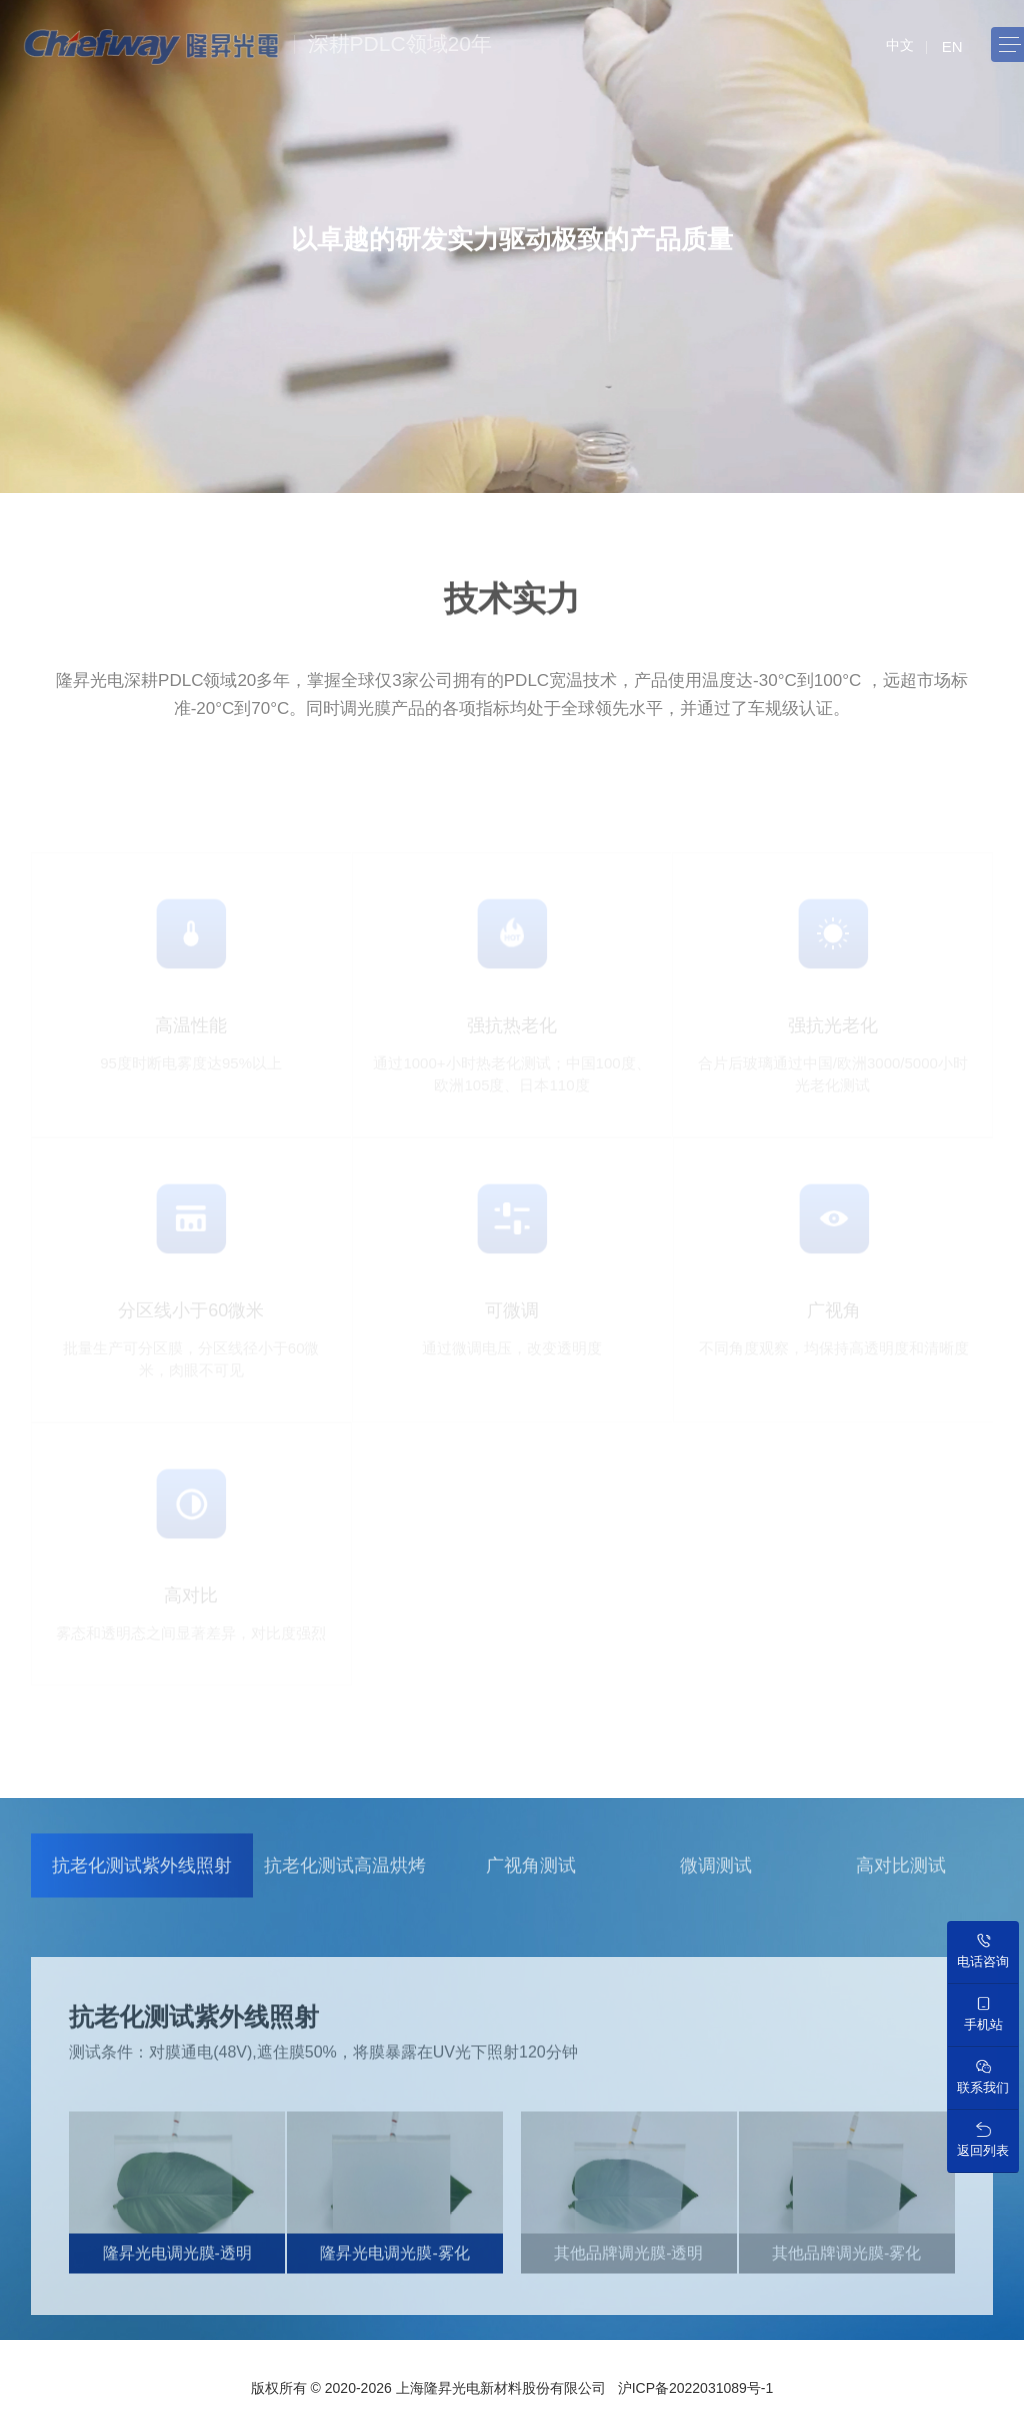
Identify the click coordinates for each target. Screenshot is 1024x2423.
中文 (900, 45)
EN (952, 46)
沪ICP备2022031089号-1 (696, 2388)
